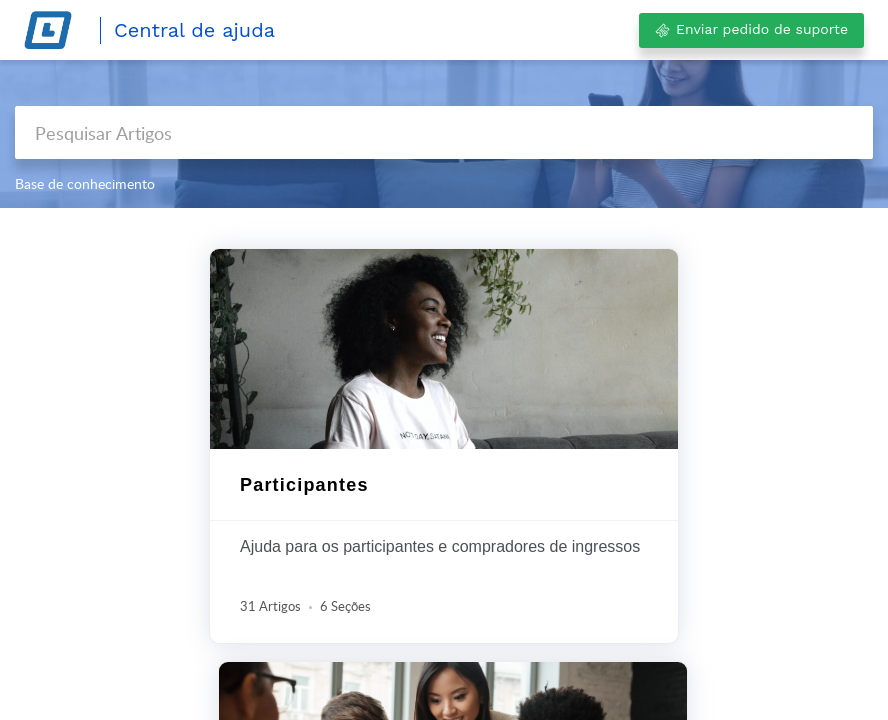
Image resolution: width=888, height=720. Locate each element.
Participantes (304, 485)
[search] (444, 132)
